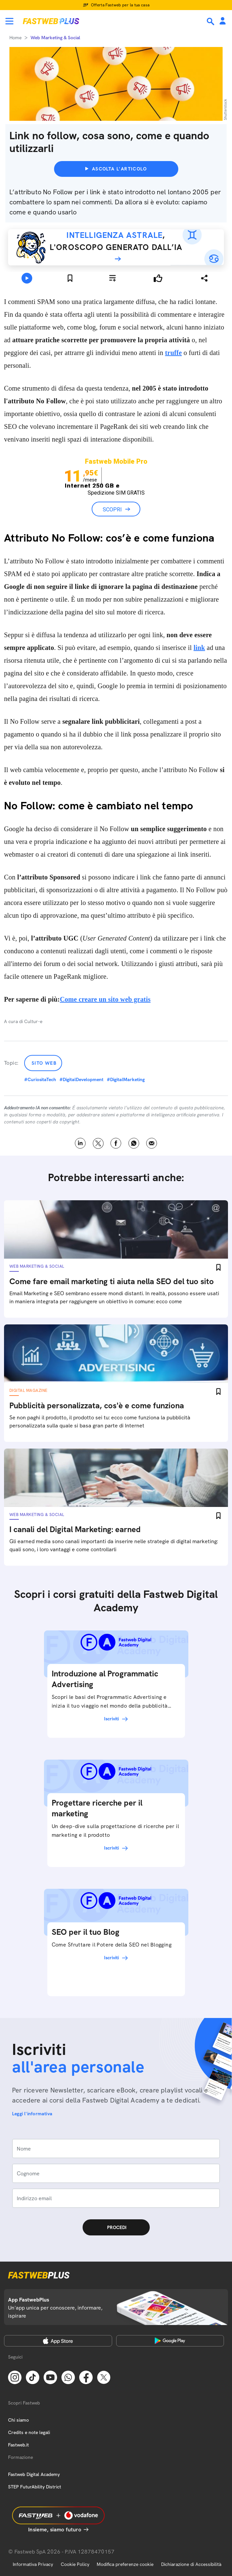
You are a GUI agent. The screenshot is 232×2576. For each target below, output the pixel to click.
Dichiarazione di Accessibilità (191, 2564)
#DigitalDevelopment (81, 1079)
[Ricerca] (211, 21)
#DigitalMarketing (126, 1079)
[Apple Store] (58, 2340)
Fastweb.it (18, 2445)
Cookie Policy (75, 2564)
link (199, 647)
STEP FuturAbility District (34, 2487)
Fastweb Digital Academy (34, 2474)
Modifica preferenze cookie (125, 2564)
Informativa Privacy (33, 2564)
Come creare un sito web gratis (105, 999)
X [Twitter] (98, 1143)
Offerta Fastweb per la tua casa (120, 5)
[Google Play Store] (170, 2340)
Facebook (116, 1143)
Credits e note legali (29, 2432)
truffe (173, 352)
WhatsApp (133, 1143)
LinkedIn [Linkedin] (80, 1143)
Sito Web (44, 1063)
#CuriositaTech (40, 1079)
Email (151, 1143)
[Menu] (9, 21)
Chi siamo (18, 2420)
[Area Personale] (222, 21)
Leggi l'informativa (32, 2114)
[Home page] (51, 21)
